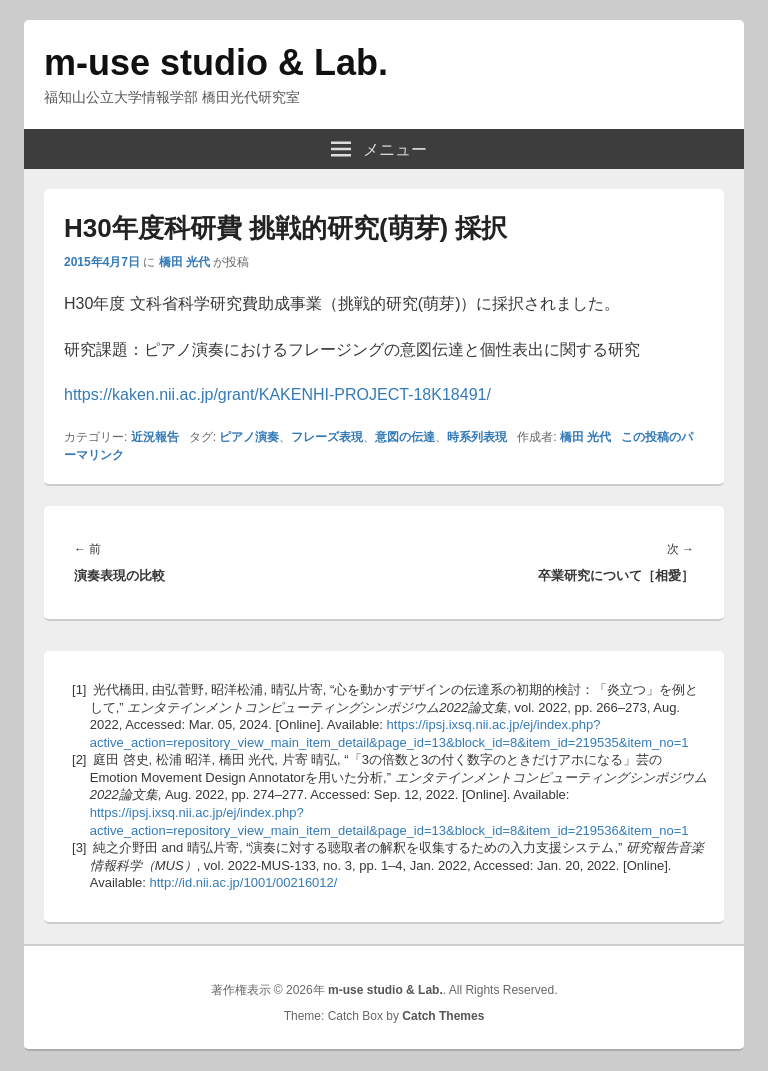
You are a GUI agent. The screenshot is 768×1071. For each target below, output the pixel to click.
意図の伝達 (405, 437)
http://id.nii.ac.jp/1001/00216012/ (244, 882)
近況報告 (155, 437)
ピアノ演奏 (249, 437)
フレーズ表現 (327, 437)
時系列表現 (477, 437)
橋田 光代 (184, 262)
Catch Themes (443, 1016)
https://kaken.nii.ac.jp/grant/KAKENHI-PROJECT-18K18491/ (277, 394)
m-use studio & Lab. (216, 62)
